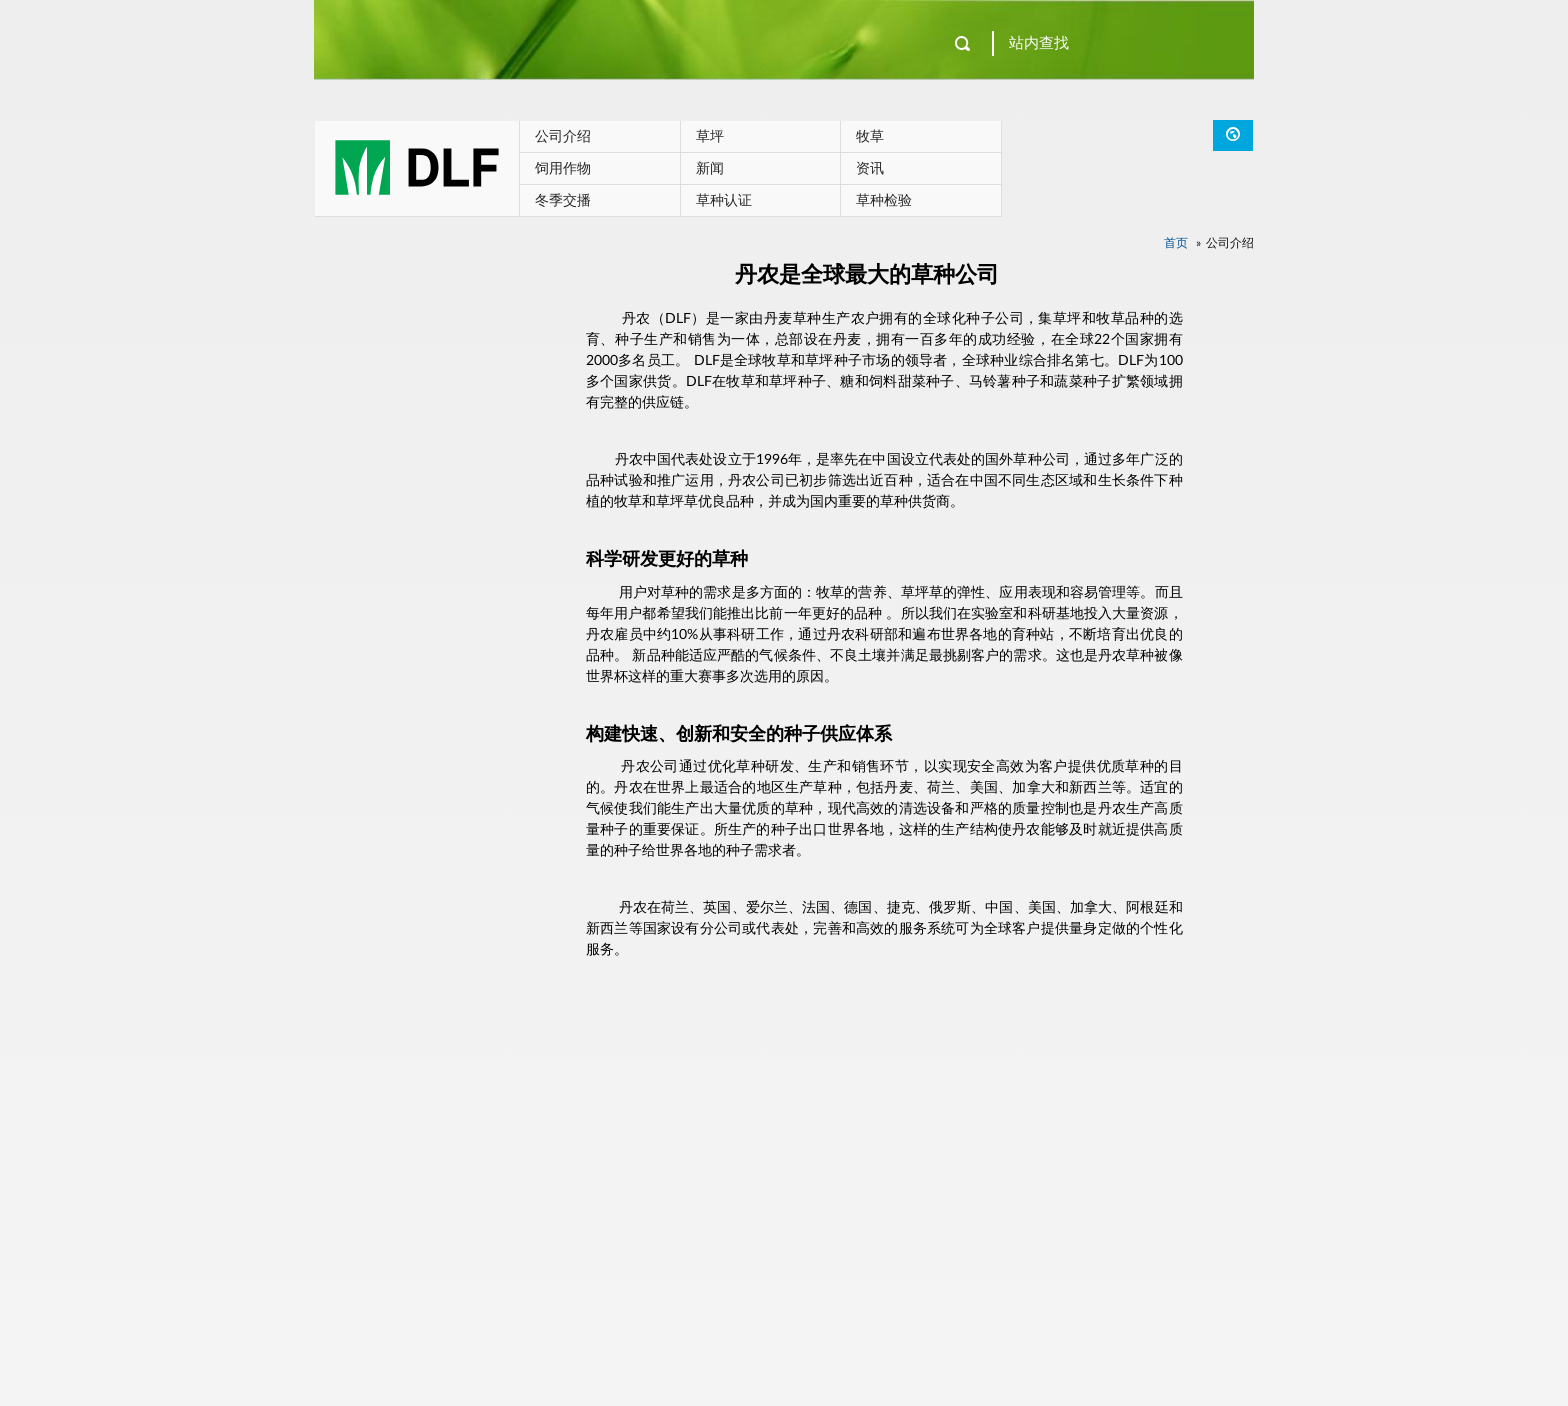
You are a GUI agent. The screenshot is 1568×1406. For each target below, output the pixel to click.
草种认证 (724, 201)
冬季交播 (563, 201)
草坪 (710, 137)
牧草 (870, 137)
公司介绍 (563, 137)
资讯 (870, 169)
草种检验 (884, 201)
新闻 (710, 169)
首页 (1176, 243)
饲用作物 (563, 169)
